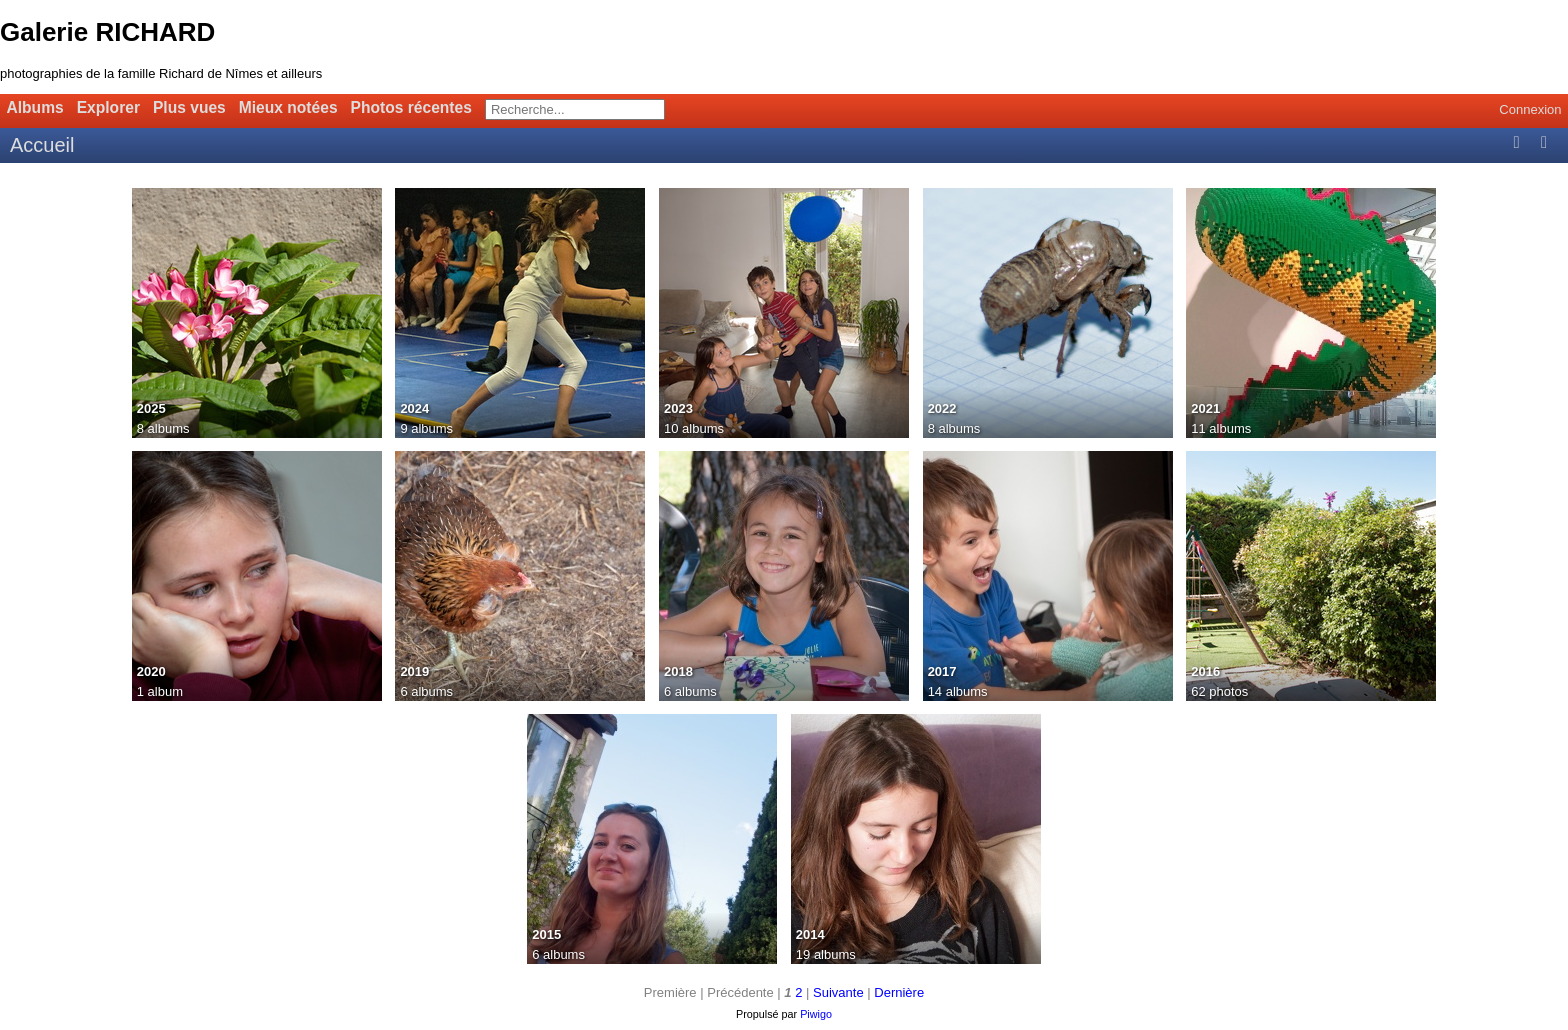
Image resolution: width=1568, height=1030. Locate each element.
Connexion (1530, 109)
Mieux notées (288, 107)
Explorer (108, 107)
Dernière (899, 992)
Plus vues (189, 107)
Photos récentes (411, 107)
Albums (35, 107)
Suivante (838, 992)
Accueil (42, 145)
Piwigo (816, 1014)
